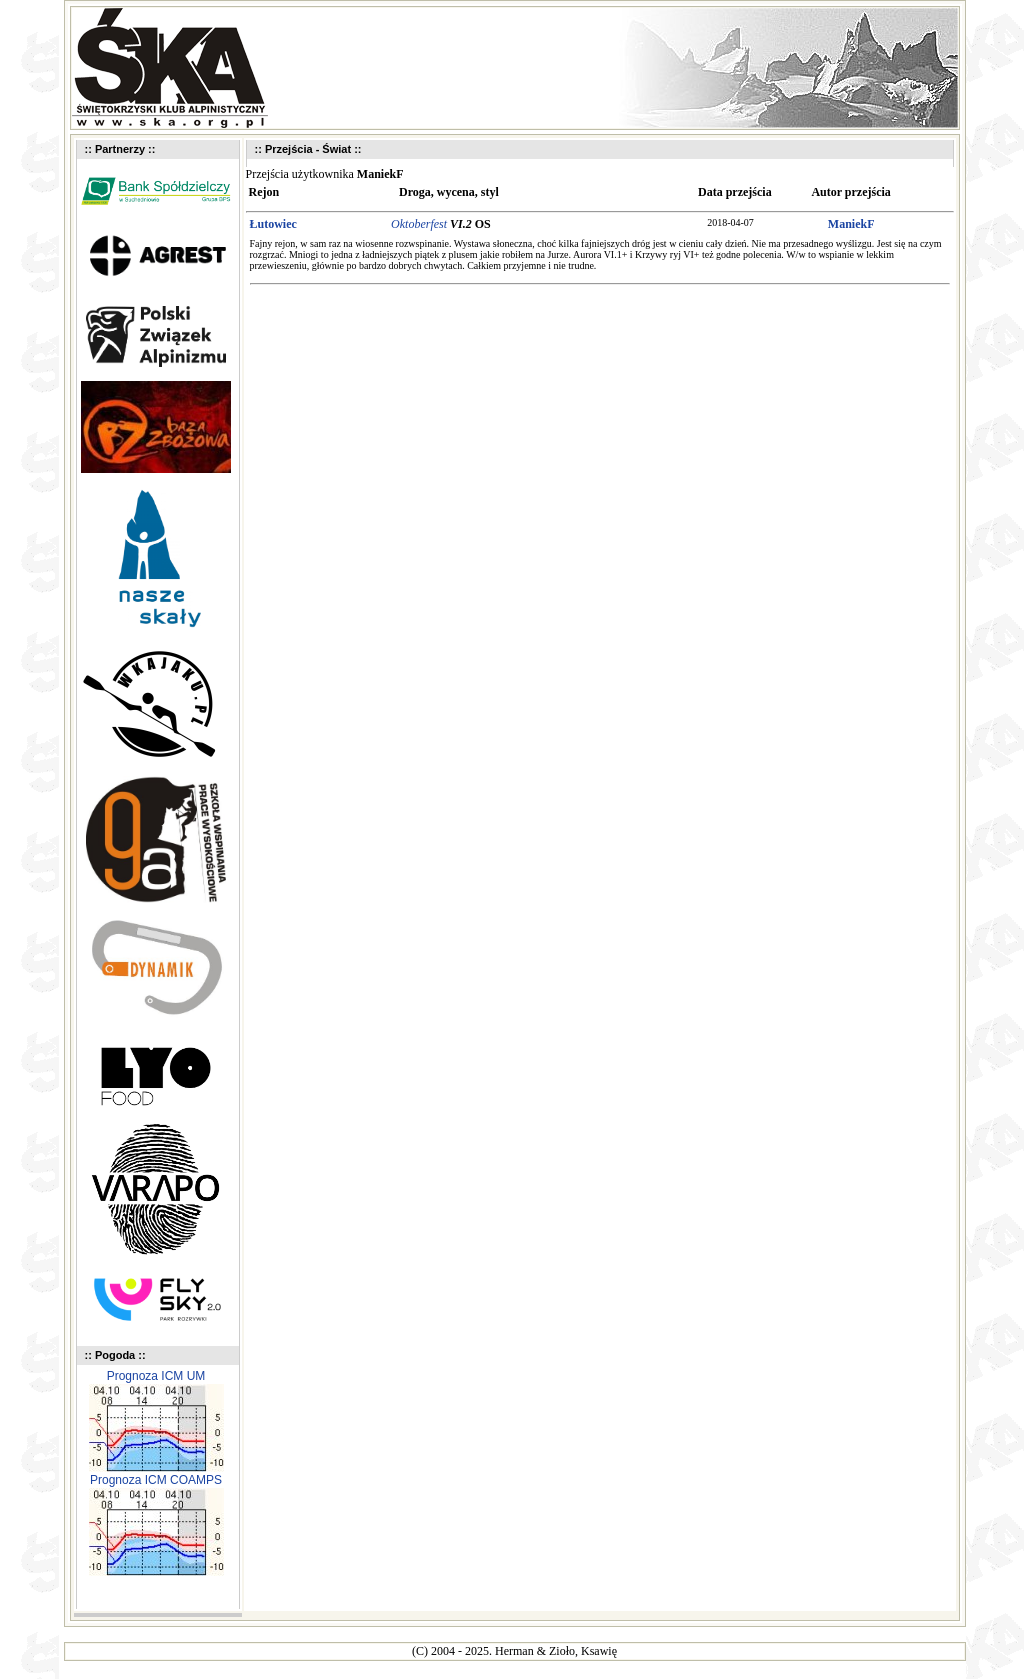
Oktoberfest (419, 224)
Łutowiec (273, 224)
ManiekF (851, 224)
